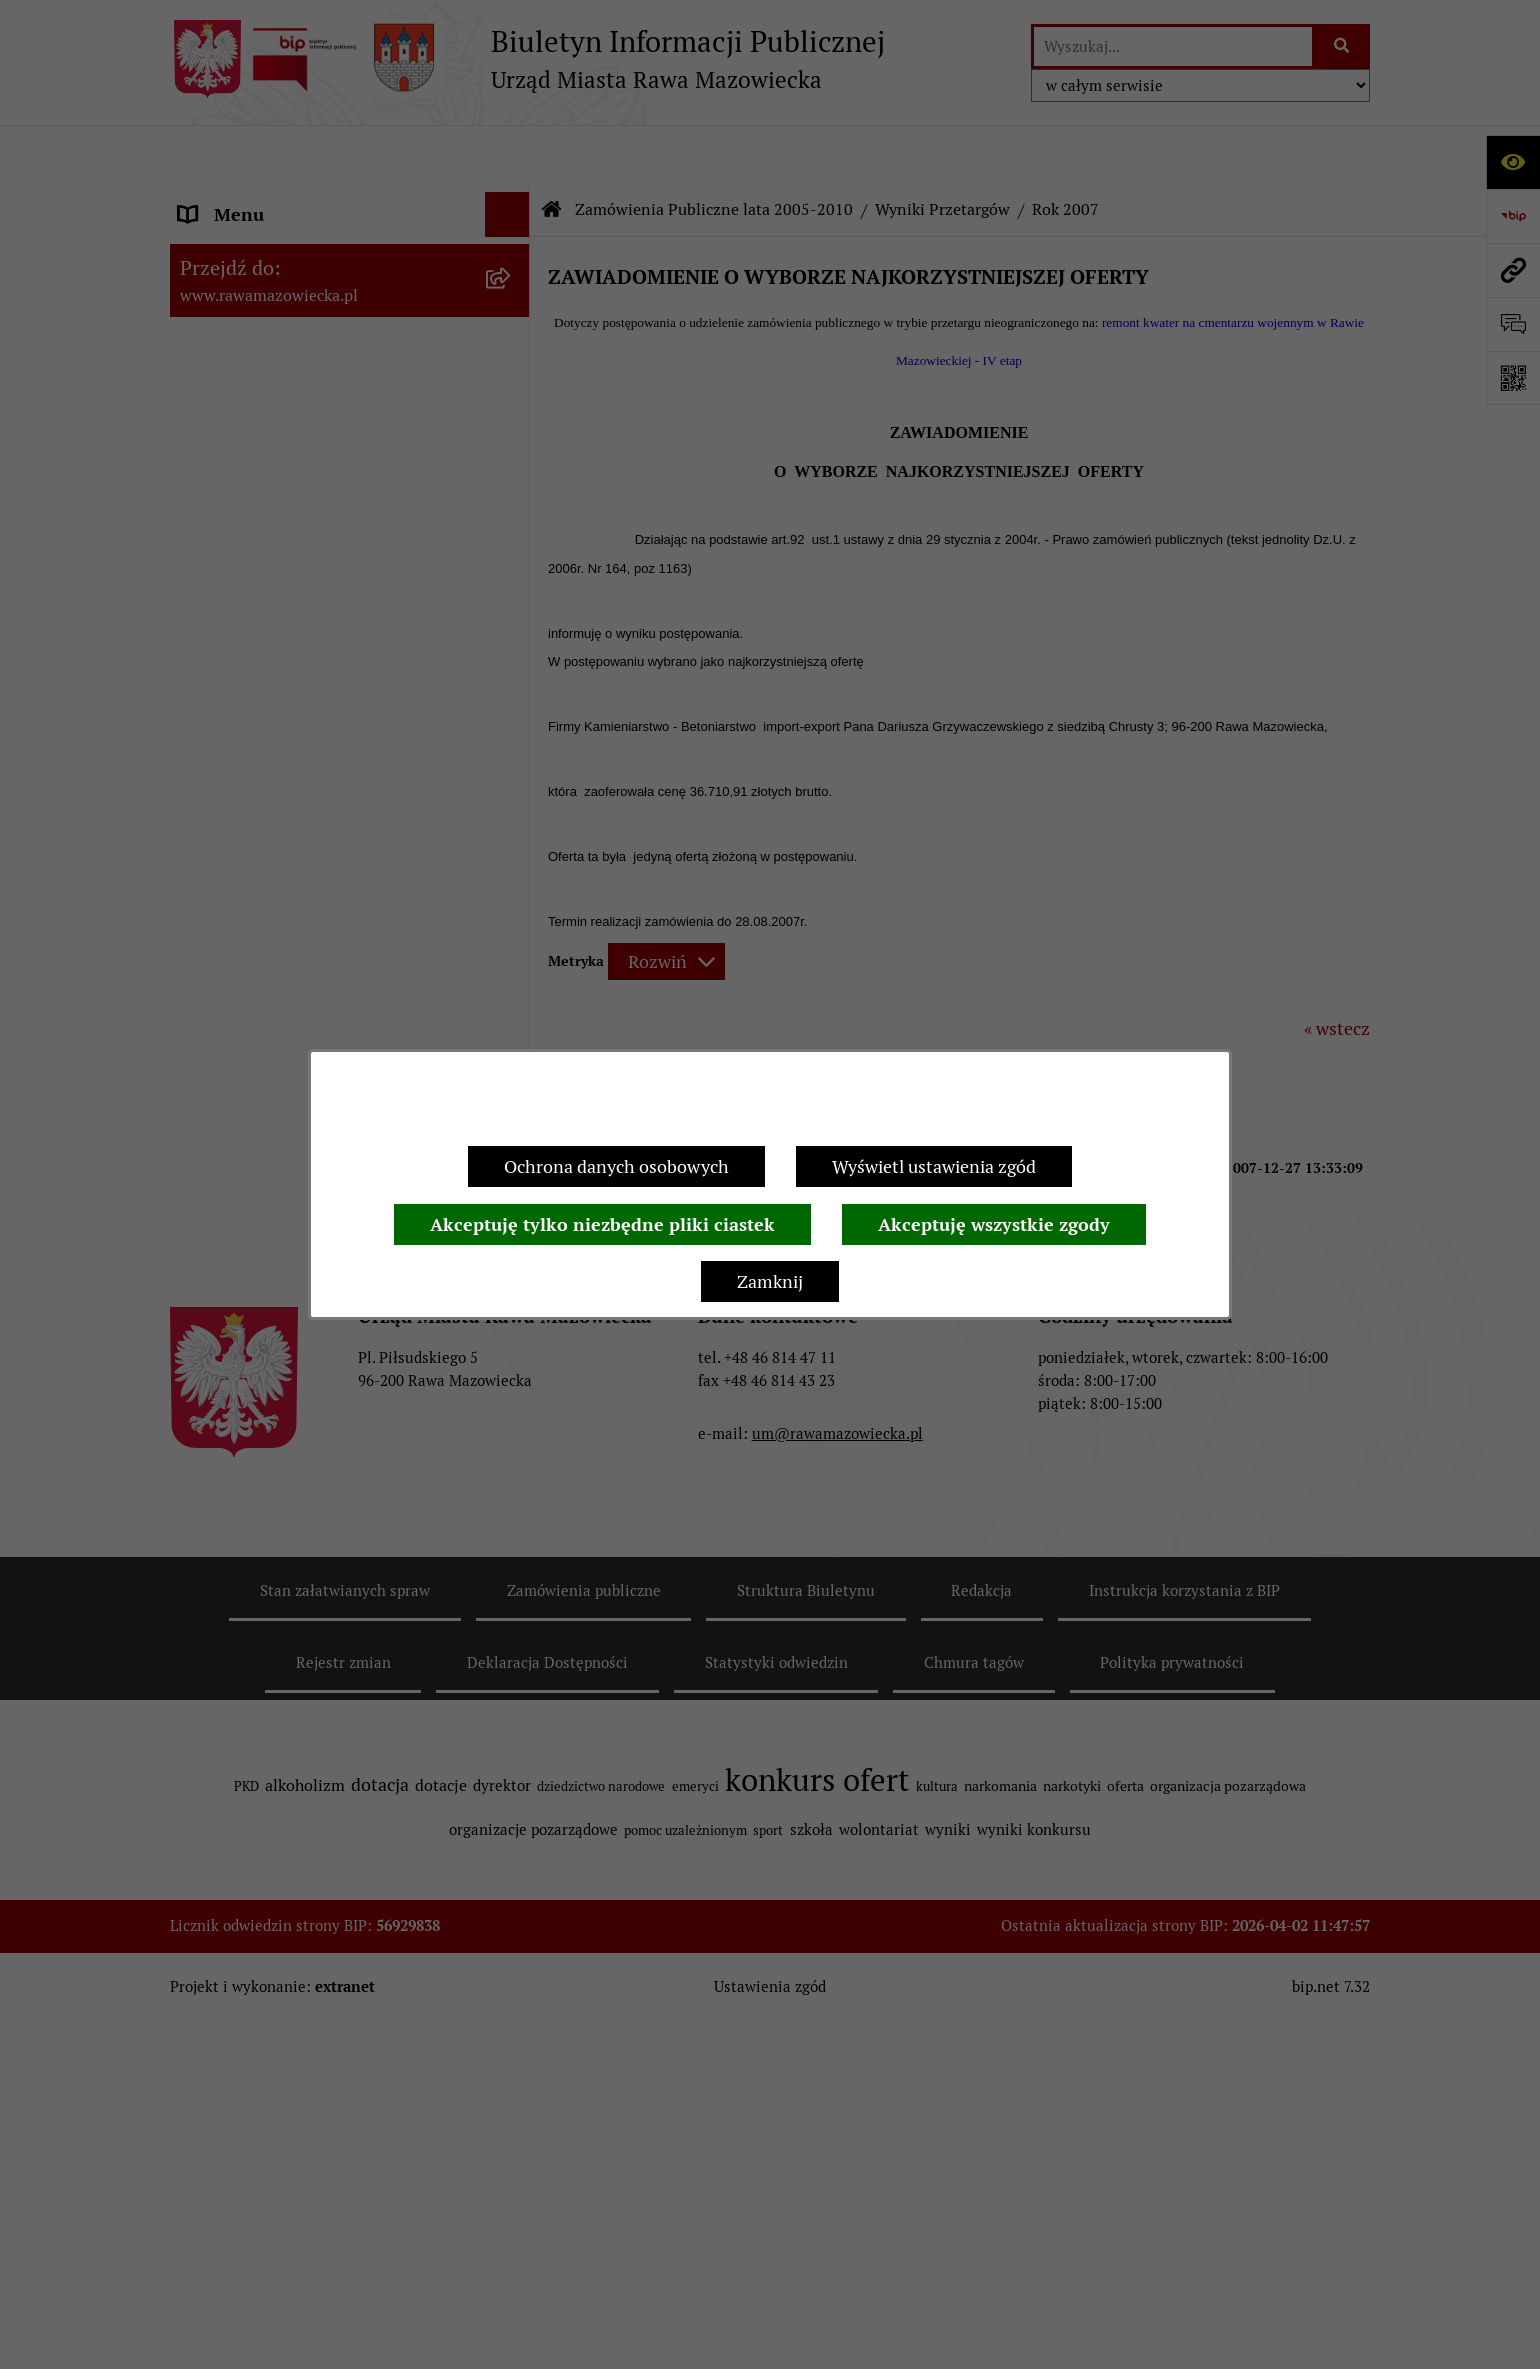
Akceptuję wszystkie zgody (994, 1224)
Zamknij (770, 1281)
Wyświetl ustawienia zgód (934, 1166)
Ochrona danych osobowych (616, 1166)
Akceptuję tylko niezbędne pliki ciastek (602, 1224)
